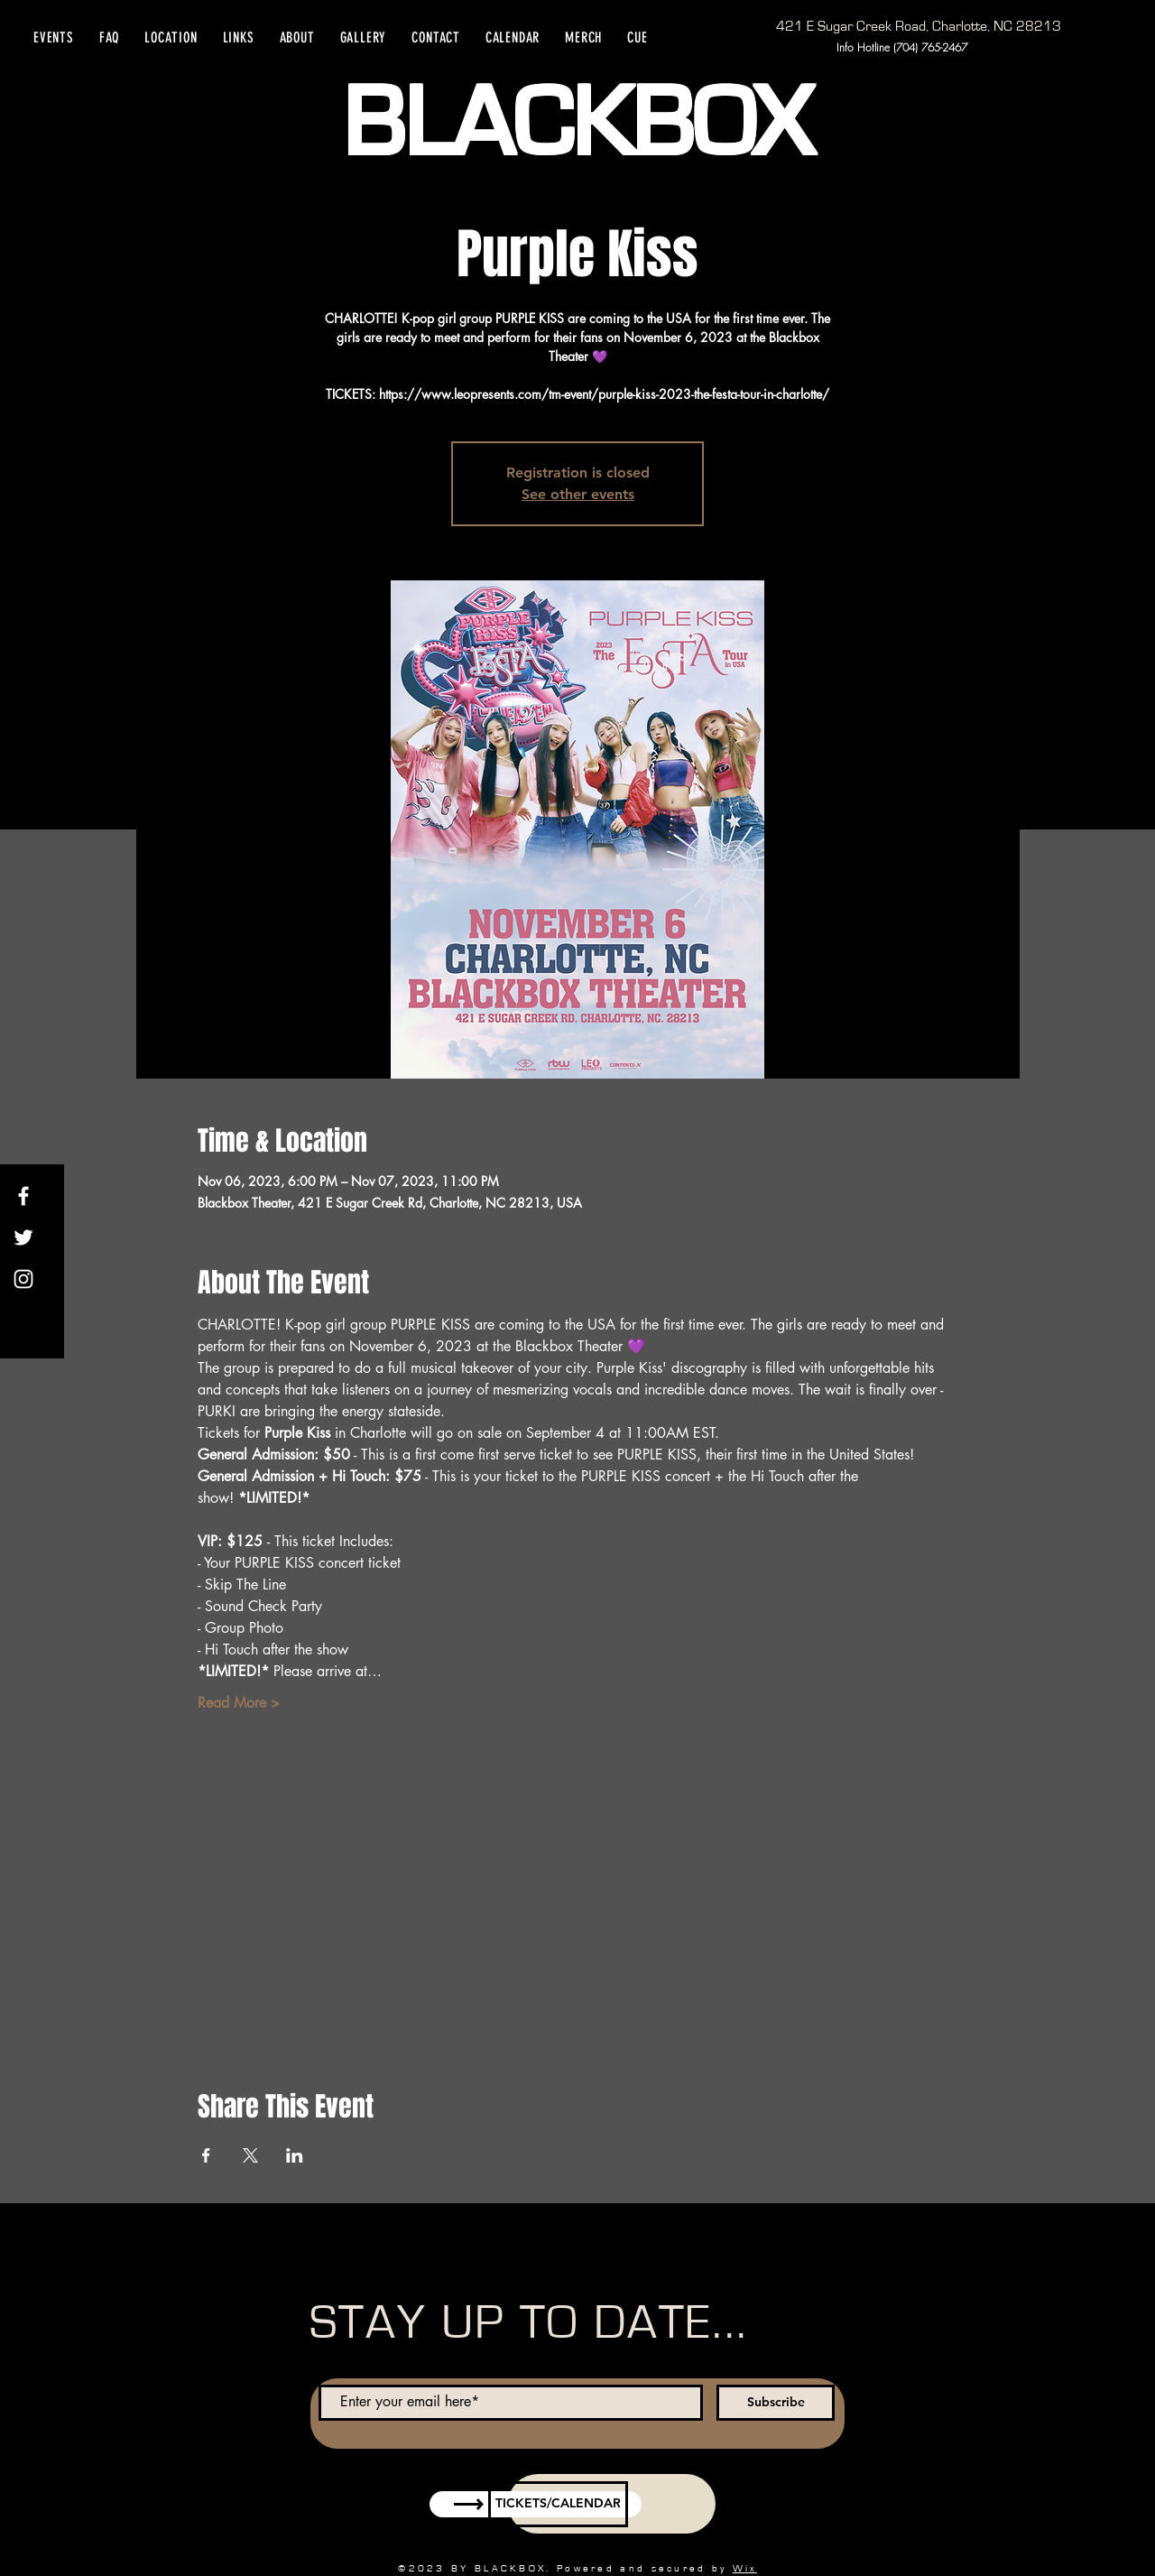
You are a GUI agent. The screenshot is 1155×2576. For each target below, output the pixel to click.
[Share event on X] (250, 2155)
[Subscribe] (775, 2403)
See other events (578, 494)
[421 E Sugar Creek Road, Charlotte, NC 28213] (918, 26)
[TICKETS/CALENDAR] (558, 2504)
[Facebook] (23, 1196)
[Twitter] (23, 1237)
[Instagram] (23, 1279)
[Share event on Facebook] (206, 2155)
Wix (745, 2568)
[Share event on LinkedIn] (294, 2155)
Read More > (239, 1702)
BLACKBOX (577, 124)
